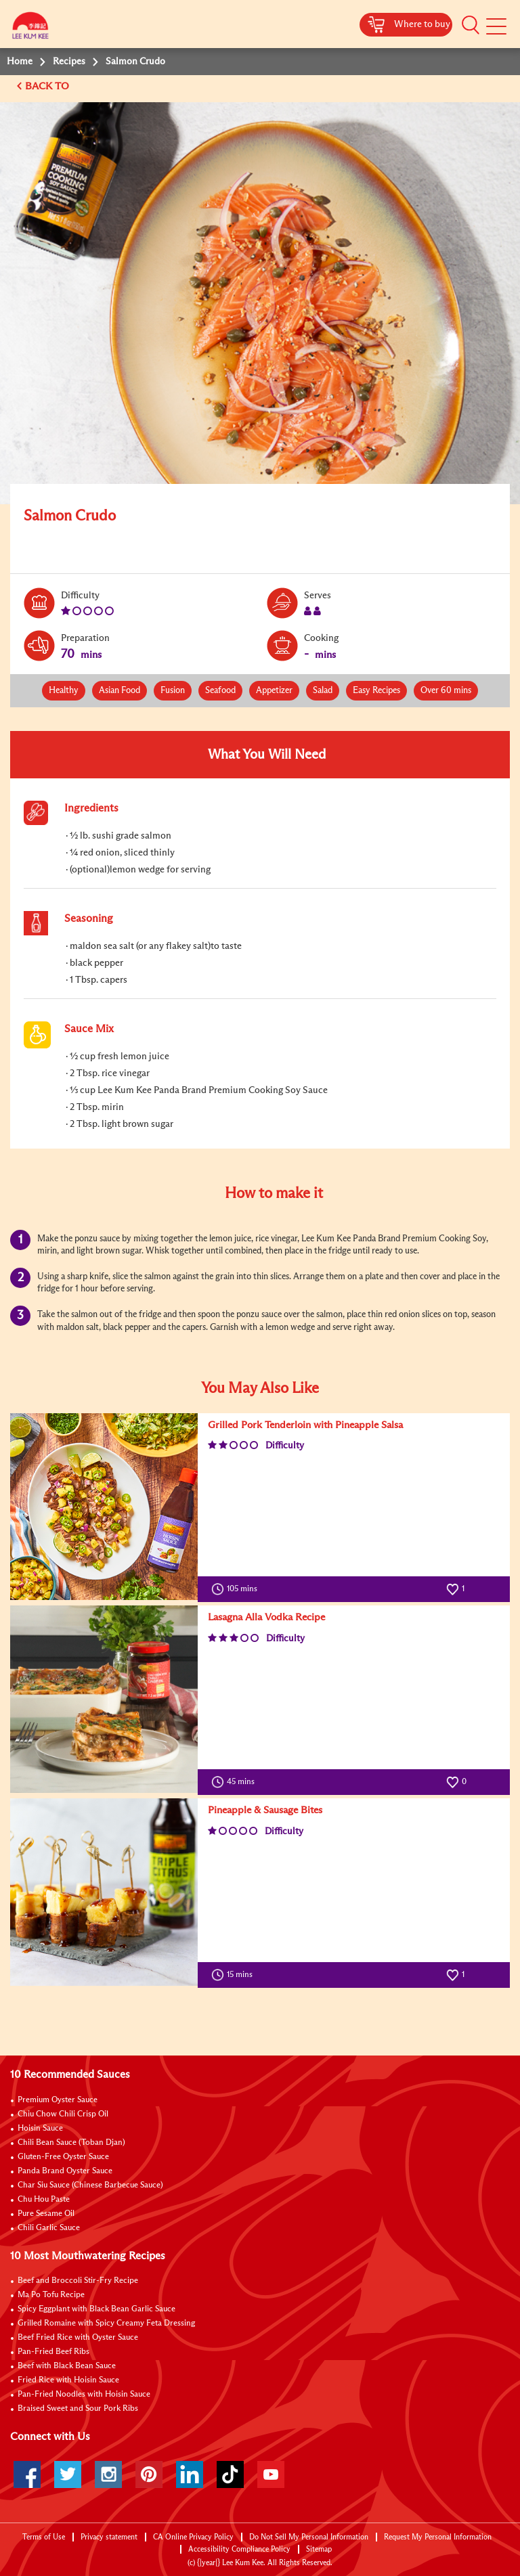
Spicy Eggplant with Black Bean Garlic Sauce (96, 2309)
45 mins (236, 1782)
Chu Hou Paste (44, 2200)
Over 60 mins (445, 690)
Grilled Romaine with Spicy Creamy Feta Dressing (106, 2323)
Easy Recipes (376, 690)
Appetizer (274, 690)
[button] (470, 25)
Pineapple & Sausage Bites (265, 1810)
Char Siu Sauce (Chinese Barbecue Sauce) (90, 2185)
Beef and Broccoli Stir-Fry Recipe (78, 2281)
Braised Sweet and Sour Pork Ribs (78, 2409)
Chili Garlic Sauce (49, 2228)
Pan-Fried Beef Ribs (53, 2352)
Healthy (64, 690)
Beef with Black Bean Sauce (67, 2366)
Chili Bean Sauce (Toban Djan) (71, 2143)
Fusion (172, 690)
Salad (322, 690)
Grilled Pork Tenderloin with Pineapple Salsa (305, 1425)
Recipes (69, 61)
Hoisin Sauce (40, 2129)
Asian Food (119, 690)
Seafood (220, 690)
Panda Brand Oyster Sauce (65, 2171)
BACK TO (48, 86)
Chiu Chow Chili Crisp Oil (63, 2114)
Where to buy (422, 24)
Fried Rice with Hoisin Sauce (68, 2380)
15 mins (235, 1975)
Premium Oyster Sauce (58, 2100)
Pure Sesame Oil (46, 2214)
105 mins (237, 1589)
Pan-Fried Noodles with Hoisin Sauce (84, 2395)
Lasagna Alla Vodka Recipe (266, 1617)
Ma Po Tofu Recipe (51, 2295)
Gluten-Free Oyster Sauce (63, 2157)
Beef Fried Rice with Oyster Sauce (78, 2338)
